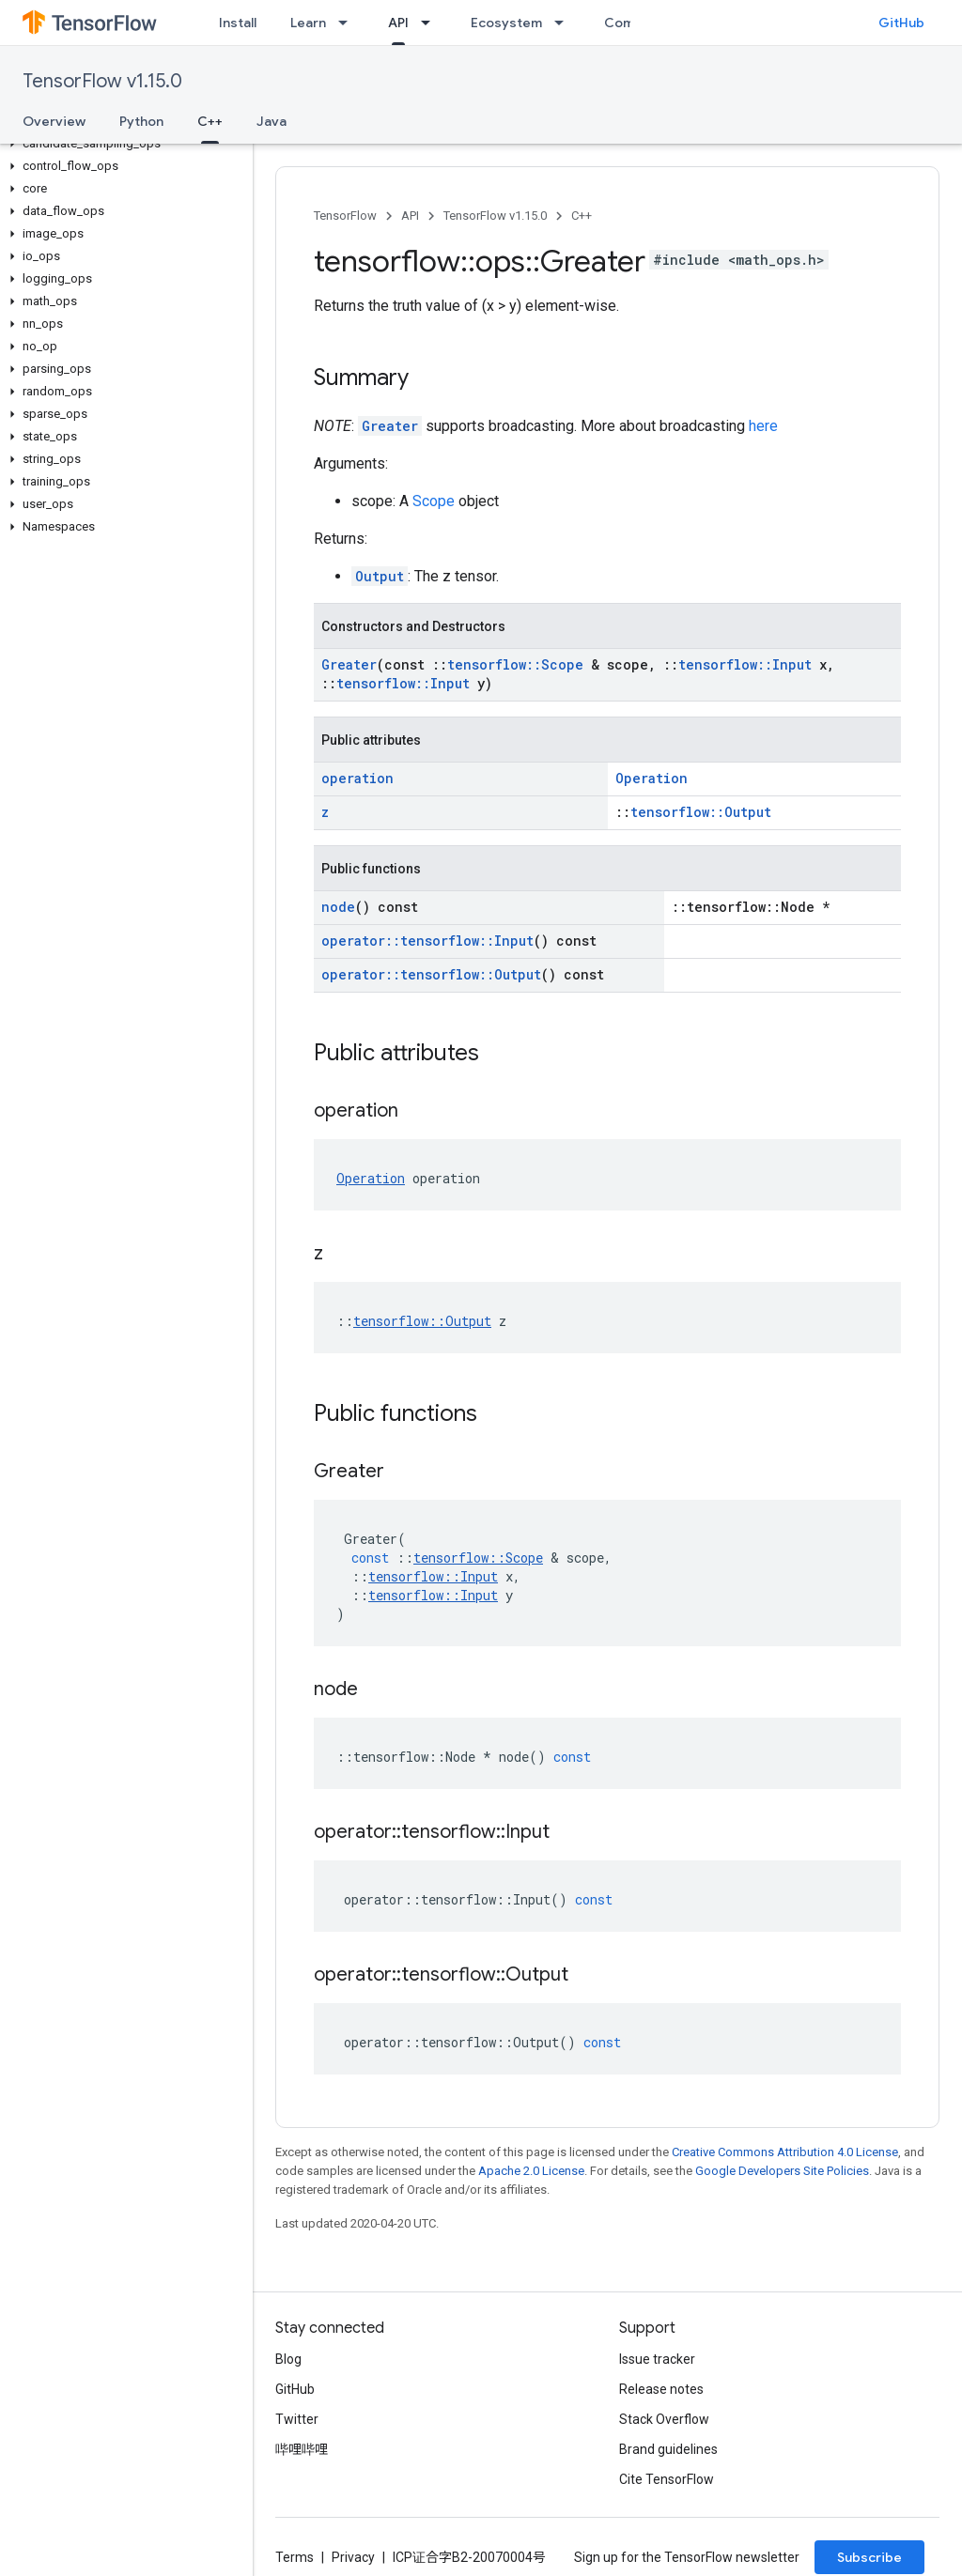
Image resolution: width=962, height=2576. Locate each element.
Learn (308, 22)
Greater (390, 426)
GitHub (901, 22)
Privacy (353, 2557)
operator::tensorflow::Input (427, 940)
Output (379, 576)
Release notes (661, 2389)
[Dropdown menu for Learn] (348, 22)
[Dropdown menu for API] (431, 22)
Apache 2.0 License (531, 2171)
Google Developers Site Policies (782, 2171)
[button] (122, 143)
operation (357, 778)
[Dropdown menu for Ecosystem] (564, 22)
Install (237, 22)
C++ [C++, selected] (210, 121)
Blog (288, 2359)
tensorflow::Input (745, 664)
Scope (433, 501)
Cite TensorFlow (666, 2479)
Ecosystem (506, 22)
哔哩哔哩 (301, 2449)
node (338, 907)
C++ (581, 215)
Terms (294, 2557)
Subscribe (869, 2557)
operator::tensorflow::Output (431, 974)
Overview (54, 121)
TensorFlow (345, 215)
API (410, 215)
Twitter (296, 2419)
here (763, 426)
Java (271, 121)
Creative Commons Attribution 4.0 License (785, 2152)
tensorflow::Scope (515, 664)
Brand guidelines (668, 2449)
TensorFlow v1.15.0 (102, 81)
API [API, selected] (398, 22)
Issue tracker (657, 2359)
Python (141, 121)
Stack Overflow (664, 2419)
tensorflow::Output (700, 812)
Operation (651, 778)
